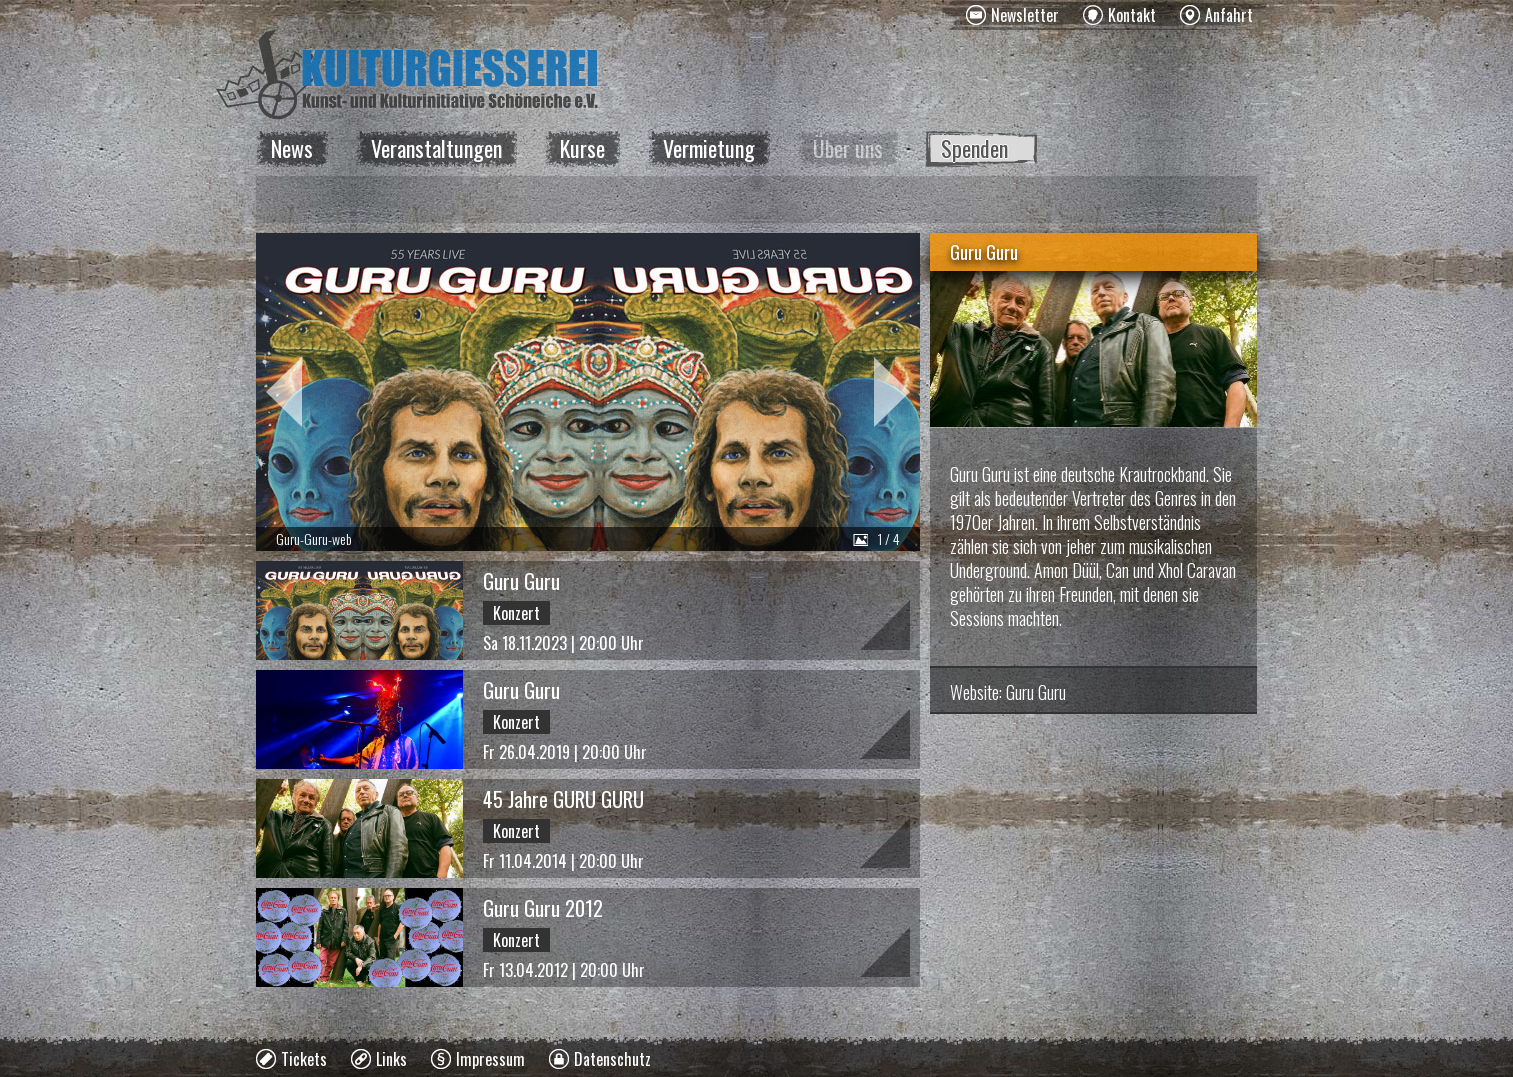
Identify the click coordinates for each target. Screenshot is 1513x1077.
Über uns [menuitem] (848, 148)
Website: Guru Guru (1008, 692)
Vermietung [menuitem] (709, 148)
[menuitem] (1012, 15)
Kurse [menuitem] (582, 148)
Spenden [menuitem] (974, 148)
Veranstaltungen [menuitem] (436, 148)
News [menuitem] (292, 148)
